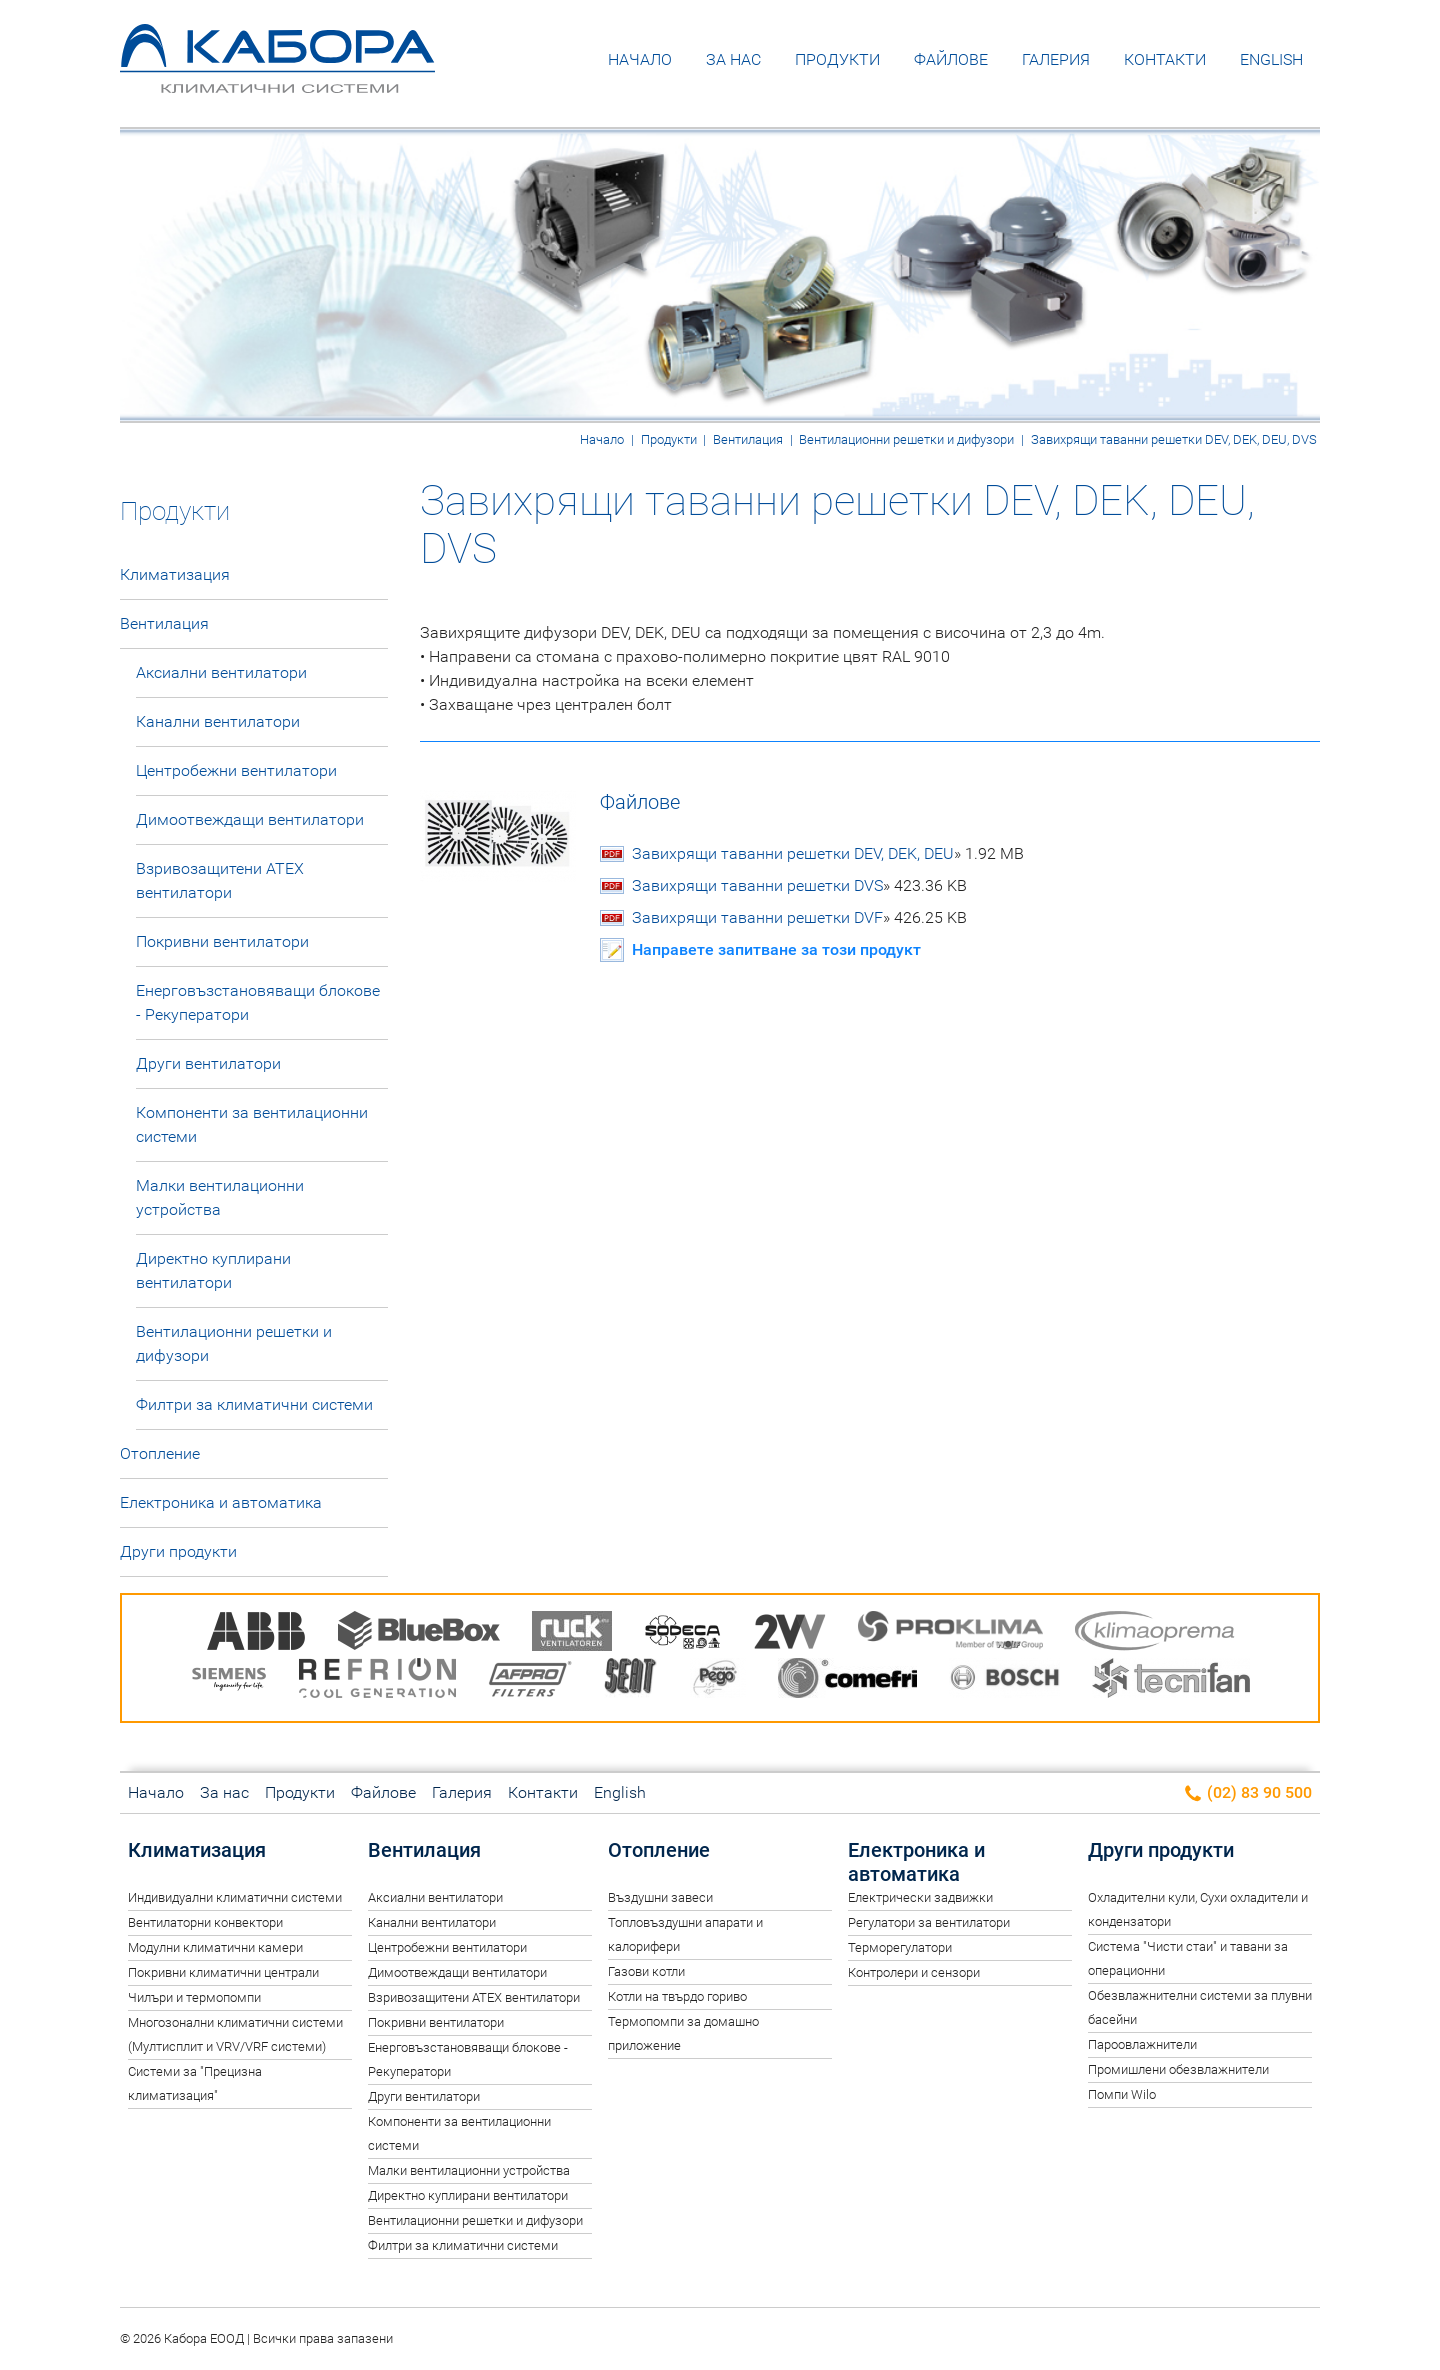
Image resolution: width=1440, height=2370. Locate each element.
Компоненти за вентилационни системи (252, 1124)
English (1271, 59)
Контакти (1165, 59)
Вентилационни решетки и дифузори (906, 439)
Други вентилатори (208, 1063)
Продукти (837, 59)
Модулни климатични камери (215, 1947)
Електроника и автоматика (221, 1502)
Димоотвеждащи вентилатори (250, 819)
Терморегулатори (900, 1947)
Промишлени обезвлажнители (1178, 2069)
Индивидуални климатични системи (235, 1897)
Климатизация (175, 574)
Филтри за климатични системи (254, 1404)
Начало (640, 59)
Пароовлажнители (1142, 2044)
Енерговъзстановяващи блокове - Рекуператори (258, 1002)
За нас (733, 59)
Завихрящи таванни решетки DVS (799, 886)
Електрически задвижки (920, 1897)
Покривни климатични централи (223, 1972)
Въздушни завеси (660, 1897)
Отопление (160, 1453)
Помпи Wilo (1122, 2094)
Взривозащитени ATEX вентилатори (220, 880)
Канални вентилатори (218, 721)
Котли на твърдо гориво (677, 1996)
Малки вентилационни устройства (220, 1197)
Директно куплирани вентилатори (213, 1270)
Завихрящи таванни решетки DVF (799, 918)
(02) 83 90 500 (1247, 1793)
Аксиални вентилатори (221, 672)
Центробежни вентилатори (236, 770)
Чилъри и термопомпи (194, 1997)
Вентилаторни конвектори (205, 1922)
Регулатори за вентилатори (929, 1922)
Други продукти (178, 1551)
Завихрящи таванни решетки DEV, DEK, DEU (828, 854)
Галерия (1056, 59)
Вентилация (748, 439)
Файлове (951, 59)
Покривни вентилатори (222, 941)
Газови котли (646, 1971)
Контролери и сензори (914, 1972)
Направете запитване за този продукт (776, 949)
